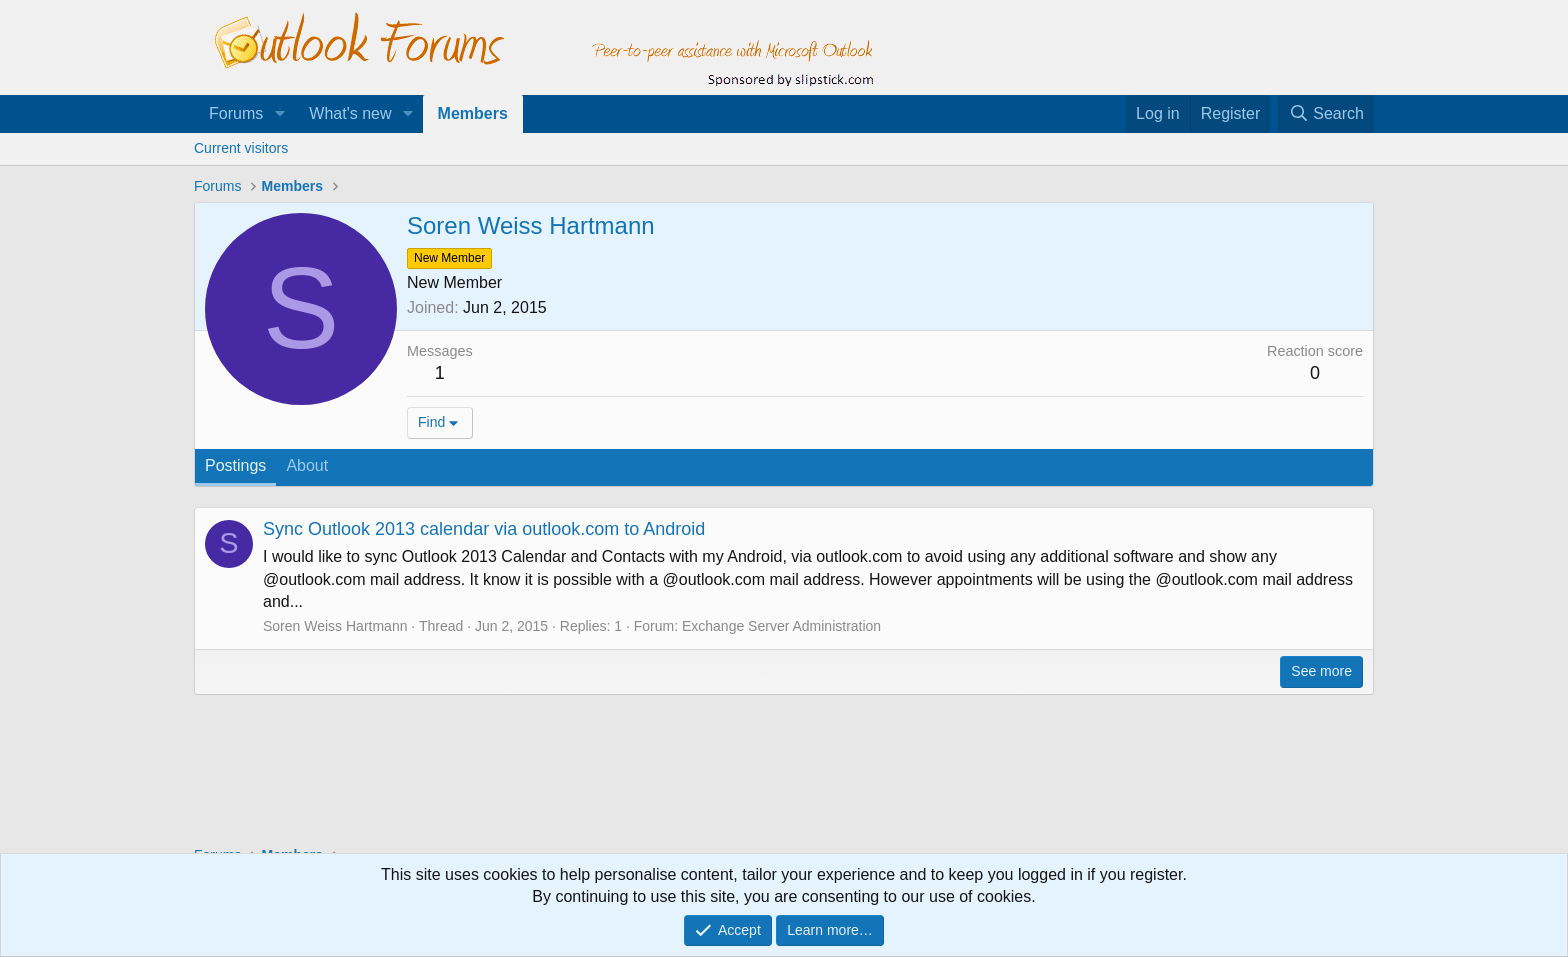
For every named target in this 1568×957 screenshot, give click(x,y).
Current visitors (241, 148)
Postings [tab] (235, 465)
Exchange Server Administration (781, 626)
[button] (279, 114)
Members (473, 113)
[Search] (1326, 114)
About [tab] (307, 465)
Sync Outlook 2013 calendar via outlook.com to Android (484, 529)
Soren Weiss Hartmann (335, 626)
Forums (236, 113)
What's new (350, 113)
